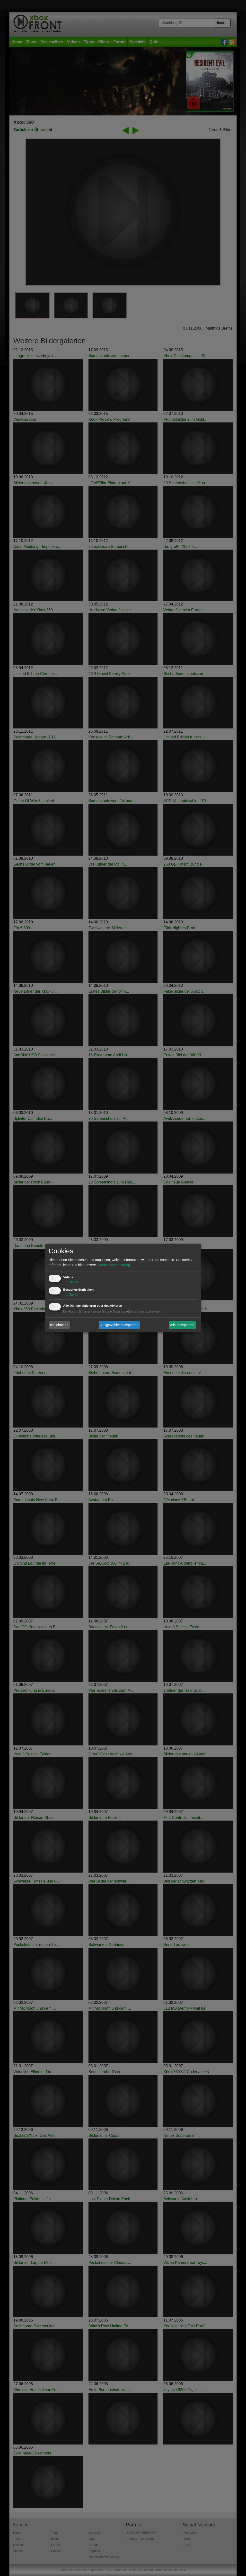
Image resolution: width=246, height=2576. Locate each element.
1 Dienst (70, 1282)
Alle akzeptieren (182, 1325)
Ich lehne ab (59, 1325)
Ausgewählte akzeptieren (119, 1325)
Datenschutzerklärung (113, 1265)
